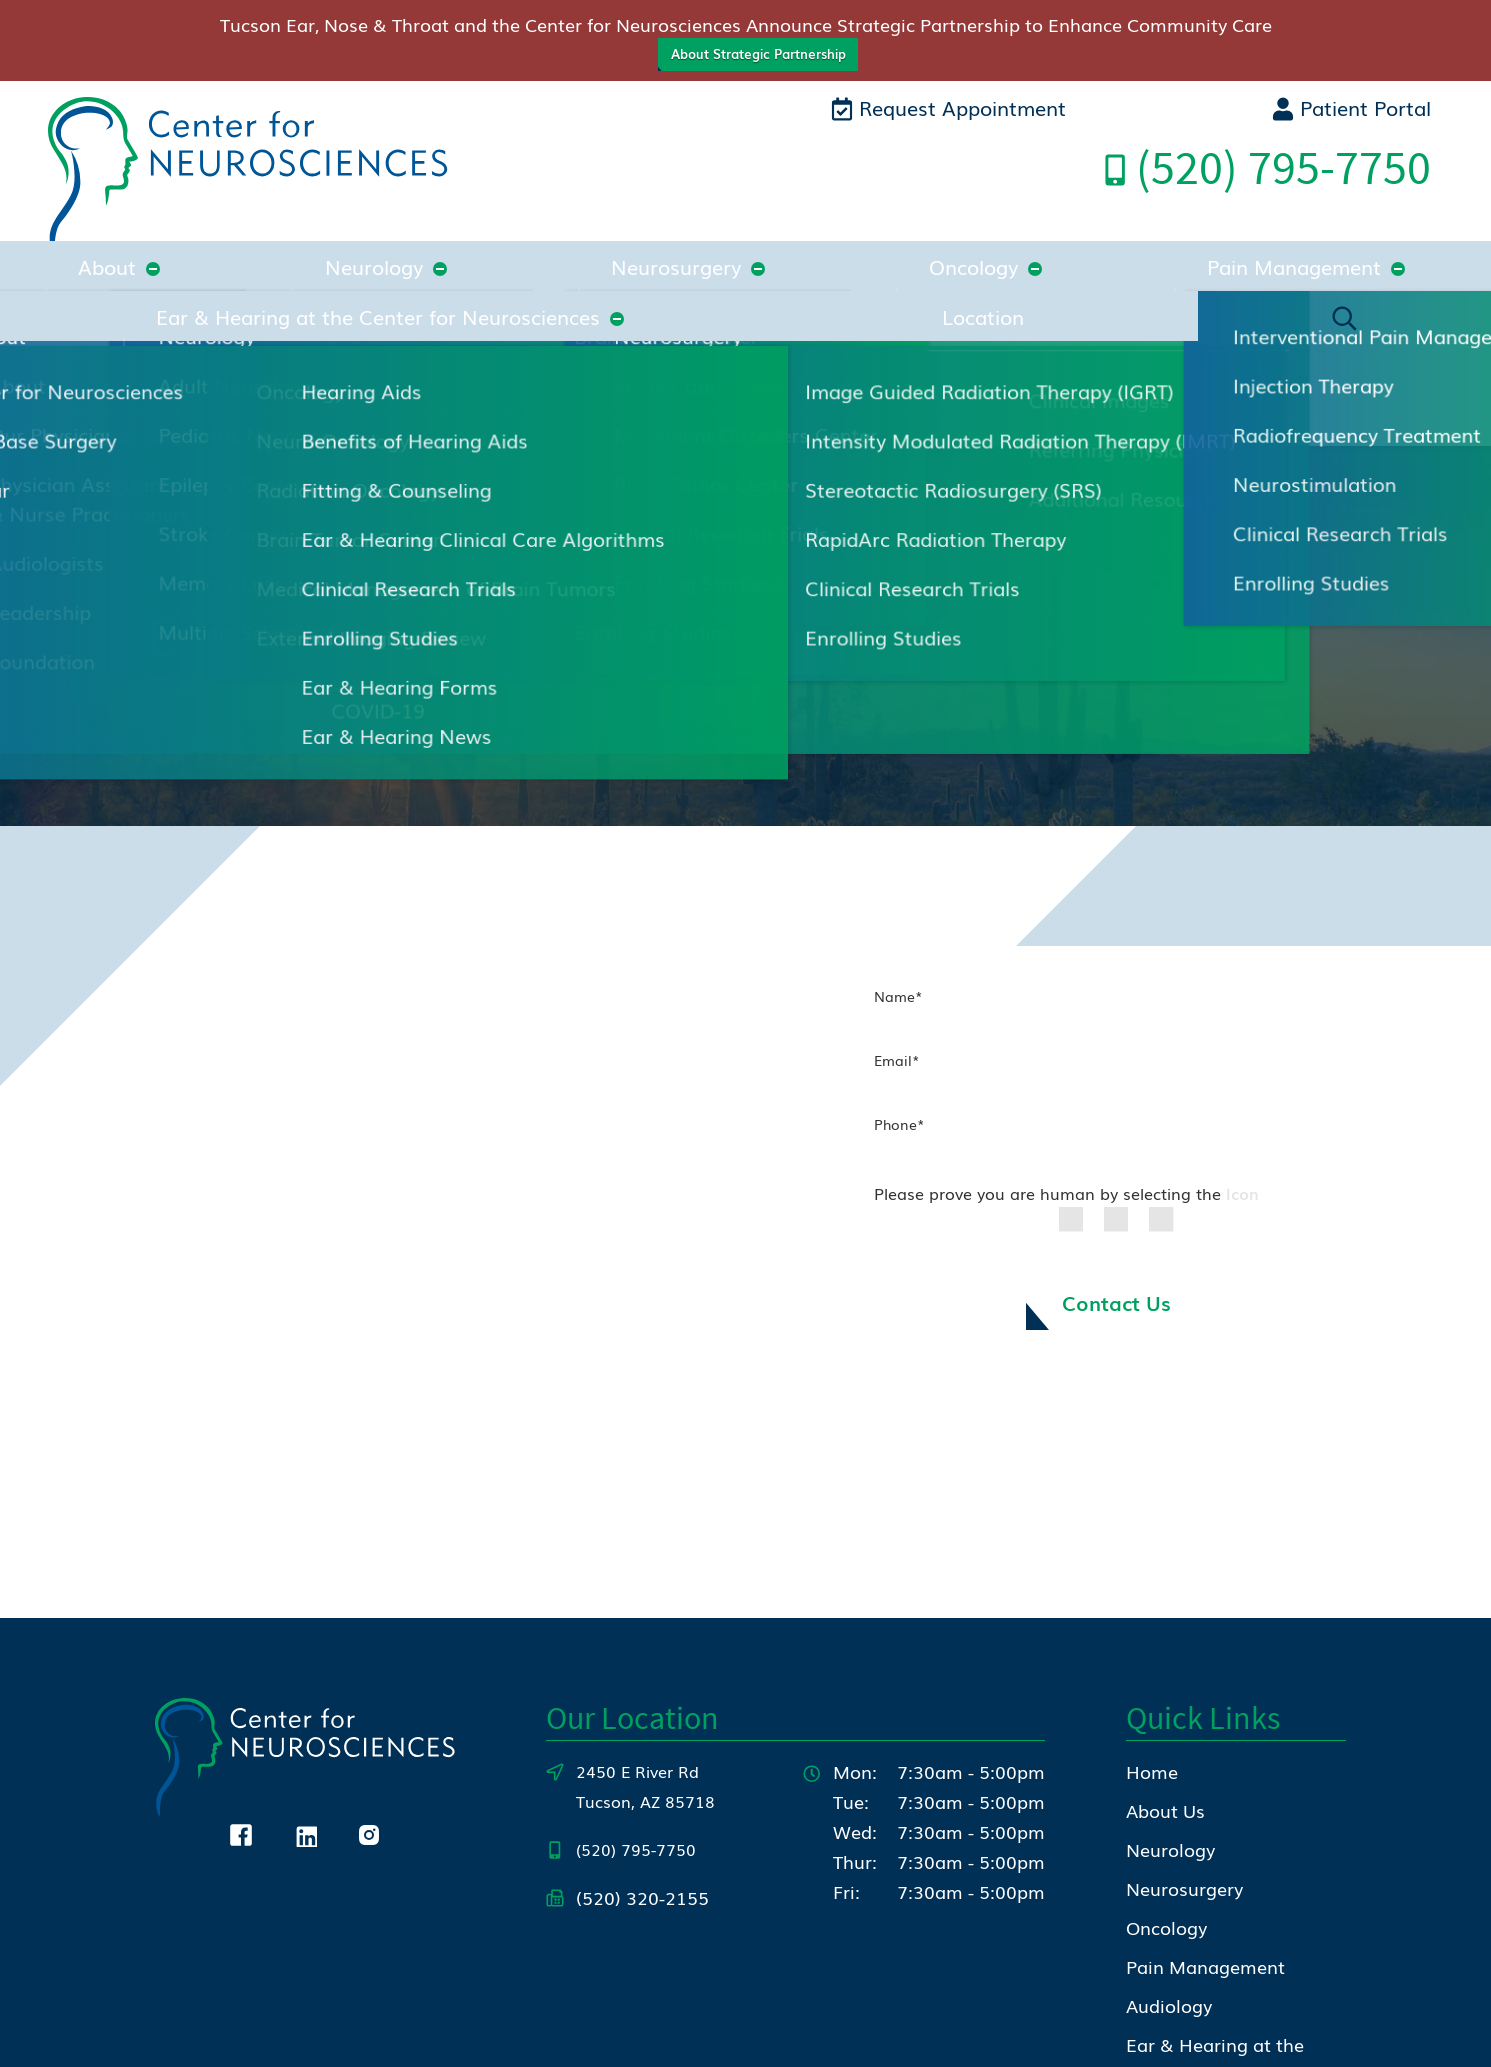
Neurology (260, 248)
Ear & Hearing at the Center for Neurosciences (1085, 248)
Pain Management (736, 248)
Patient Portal (1351, 107)
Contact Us (1116, 1135)
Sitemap (1305, 2037)
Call (1268, 167)
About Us (1165, 1640)
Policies (1115, 2037)
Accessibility (1209, 2037)
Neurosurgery (414, 248)
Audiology (1169, 1835)
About (141, 248)
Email (897, 889)
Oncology (563, 248)
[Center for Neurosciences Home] (248, 173)
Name (898, 825)
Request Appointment (948, 107)
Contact (1160, 1942)
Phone (899, 953)
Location (1388, 248)
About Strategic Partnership (758, 53)
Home (1152, 1601)
